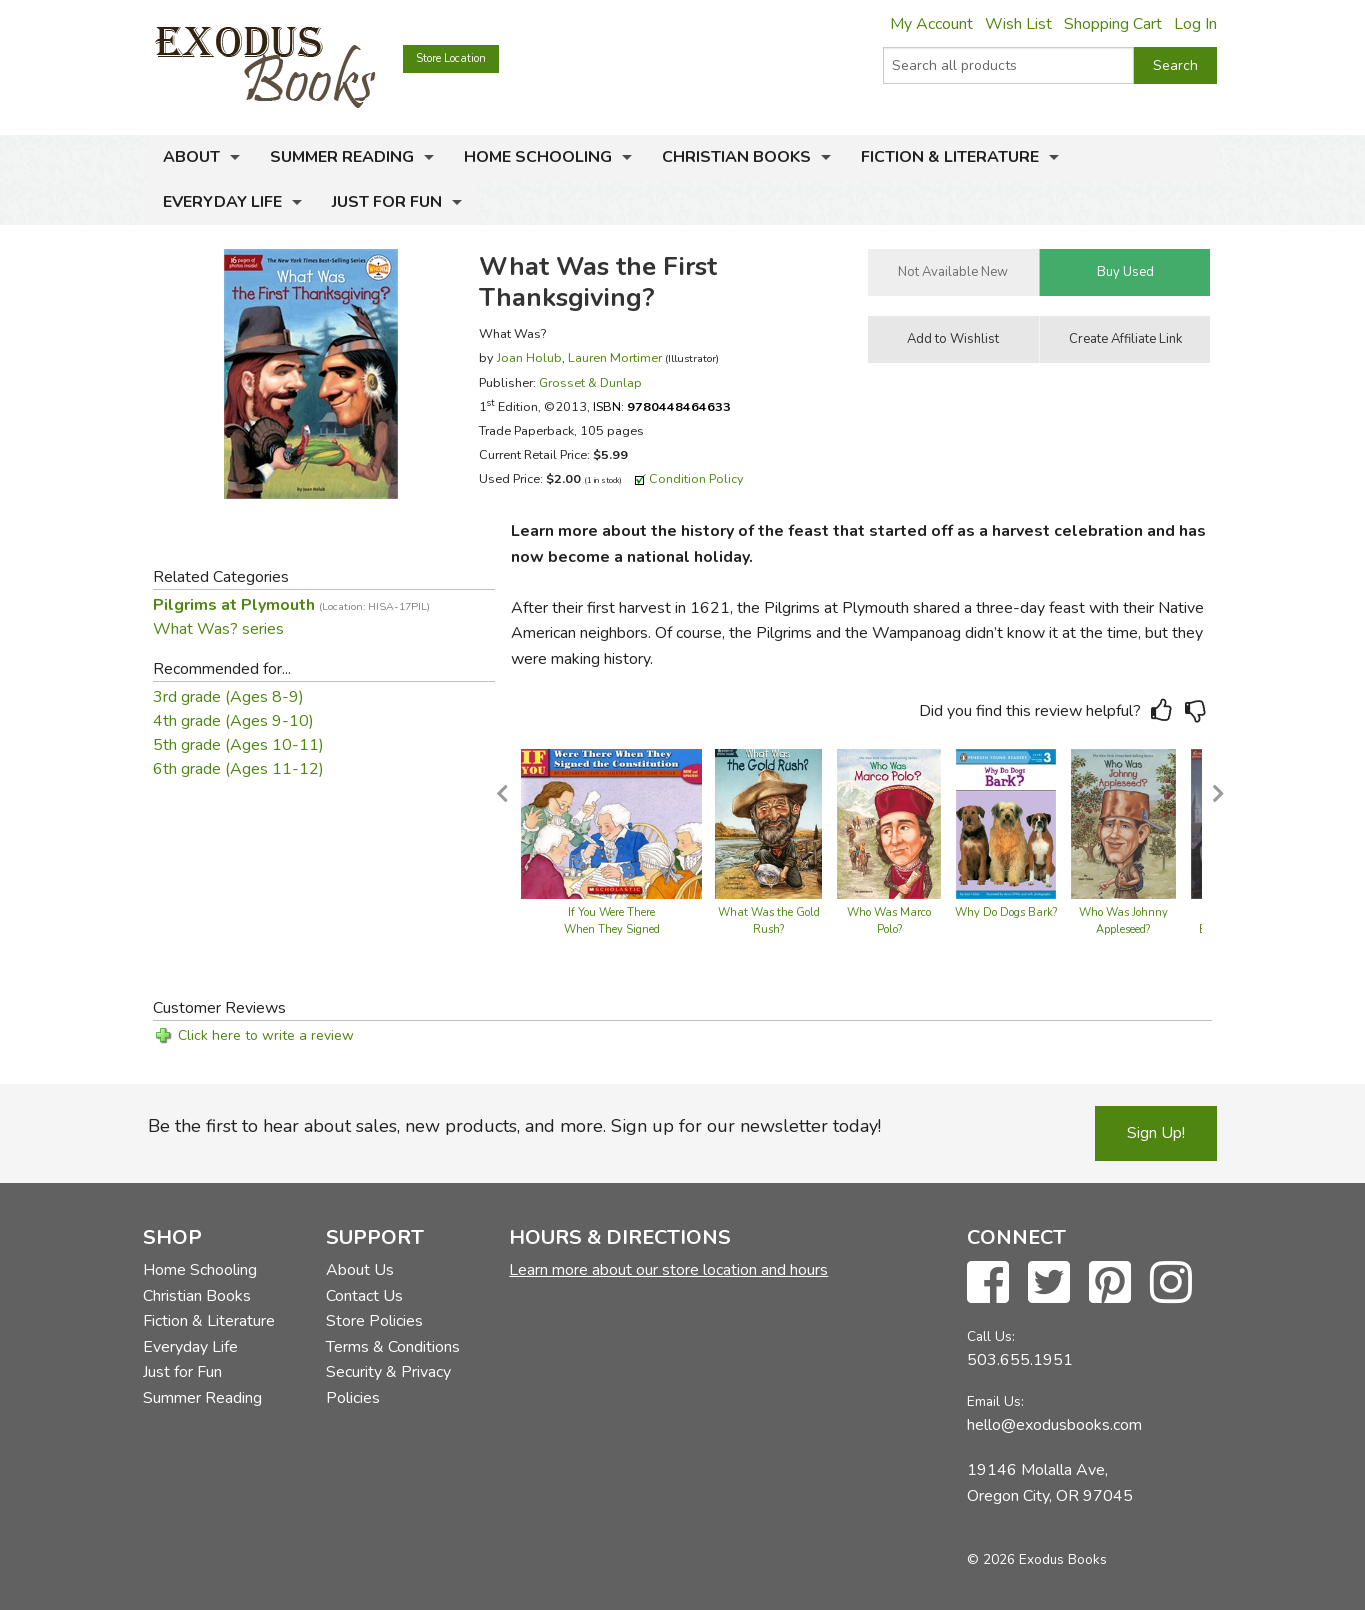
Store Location (451, 58)
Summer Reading (342, 157)
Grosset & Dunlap (590, 382)
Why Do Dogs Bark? (1006, 912)
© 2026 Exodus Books (1037, 1559)
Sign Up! (1156, 1133)
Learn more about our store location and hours (668, 1270)
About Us (360, 1270)
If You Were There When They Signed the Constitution (612, 930)
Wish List (1018, 24)
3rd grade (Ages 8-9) (228, 697)
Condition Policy (696, 478)
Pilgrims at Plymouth (291, 605)
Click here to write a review (266, 1035)
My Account (931, 24)
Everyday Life (222, 202)
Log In (1195, 24)
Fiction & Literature (950, 157)
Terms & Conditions (393, 1347)
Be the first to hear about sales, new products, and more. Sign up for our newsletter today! (514, 1126)
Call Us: (991, 1336)
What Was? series (218, 629)
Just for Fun (387, 202)
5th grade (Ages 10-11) (238, 745)
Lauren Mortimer (615, 357)
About (191, 157)
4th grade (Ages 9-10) (233, 721)
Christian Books (736, 157)
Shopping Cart (1113, 24)
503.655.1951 (1020, 1360)
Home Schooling (538, 157)
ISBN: (662, 406)
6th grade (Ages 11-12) (238, 769)
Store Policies (374, 1321)
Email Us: (995, 1401)
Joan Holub (529, 357)
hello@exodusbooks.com (1054, 1425)
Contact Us (364, 1296)
